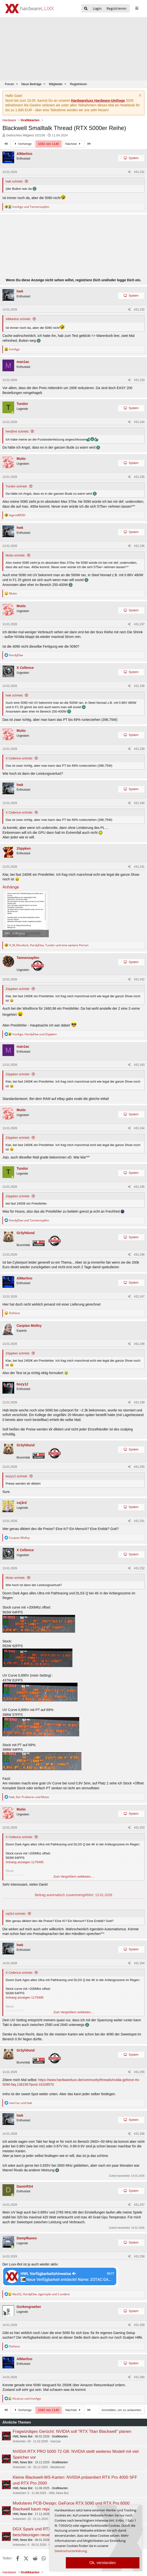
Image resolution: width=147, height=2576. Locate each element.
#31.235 (139, 477)
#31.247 (139, 1296)
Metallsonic (57, 2467)
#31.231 (139, 172)
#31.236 (139, 546)
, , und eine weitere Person (48, 945)
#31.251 (139, 1521)
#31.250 (139, 1467)
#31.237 (139, 624)
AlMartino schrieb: (18, 319)
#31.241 (139, 866)
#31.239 (139, 749)
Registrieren (78, 84)
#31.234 (139, 422)
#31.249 (139, 1402)
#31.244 (139, 1128)
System (133, 158)
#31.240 (139, 803)
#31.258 (139, 2256)
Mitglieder (56, 84)
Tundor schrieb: (17, 486)
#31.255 (139, 2072)
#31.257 (139, 2204)
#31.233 (139, 380)
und (30, 207)
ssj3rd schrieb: (16, 1913)
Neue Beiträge (31, 84)
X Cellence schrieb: (19, 758)
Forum (9, 84)
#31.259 (139, 2325)
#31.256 (139, 2133)
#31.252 (139, 1568)
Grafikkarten (60, 2436)
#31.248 (139, 1344)
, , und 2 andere (41, 2294)
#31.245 (139, 1186)
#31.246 (139, 1254)
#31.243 (139, 1065)
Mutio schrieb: (15, 555)
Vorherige (22, 144)
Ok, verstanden (102, 2563)
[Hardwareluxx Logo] (29, 8)
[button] (17, 84)
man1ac (55, 2441)
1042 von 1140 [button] (48, 144)
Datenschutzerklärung (71, 2551)
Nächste (73, 144)
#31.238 (139, 686)
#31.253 (139, 1827)
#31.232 (139, 309)
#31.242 (139, 979)
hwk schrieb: (14, 181)
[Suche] (85, 8)
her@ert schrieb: (17, 431)
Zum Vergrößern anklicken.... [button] (73, 1876)
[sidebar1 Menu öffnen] (136, 8)
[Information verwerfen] (139, 96)
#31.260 (139, 2377)
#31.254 (139, 1963)
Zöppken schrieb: (18, 989)
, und (34, 1034)
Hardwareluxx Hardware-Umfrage (98, 100)
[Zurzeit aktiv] (12, 412)
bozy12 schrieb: (17, 1476)
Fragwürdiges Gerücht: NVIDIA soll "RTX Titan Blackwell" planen (72, 2431)
